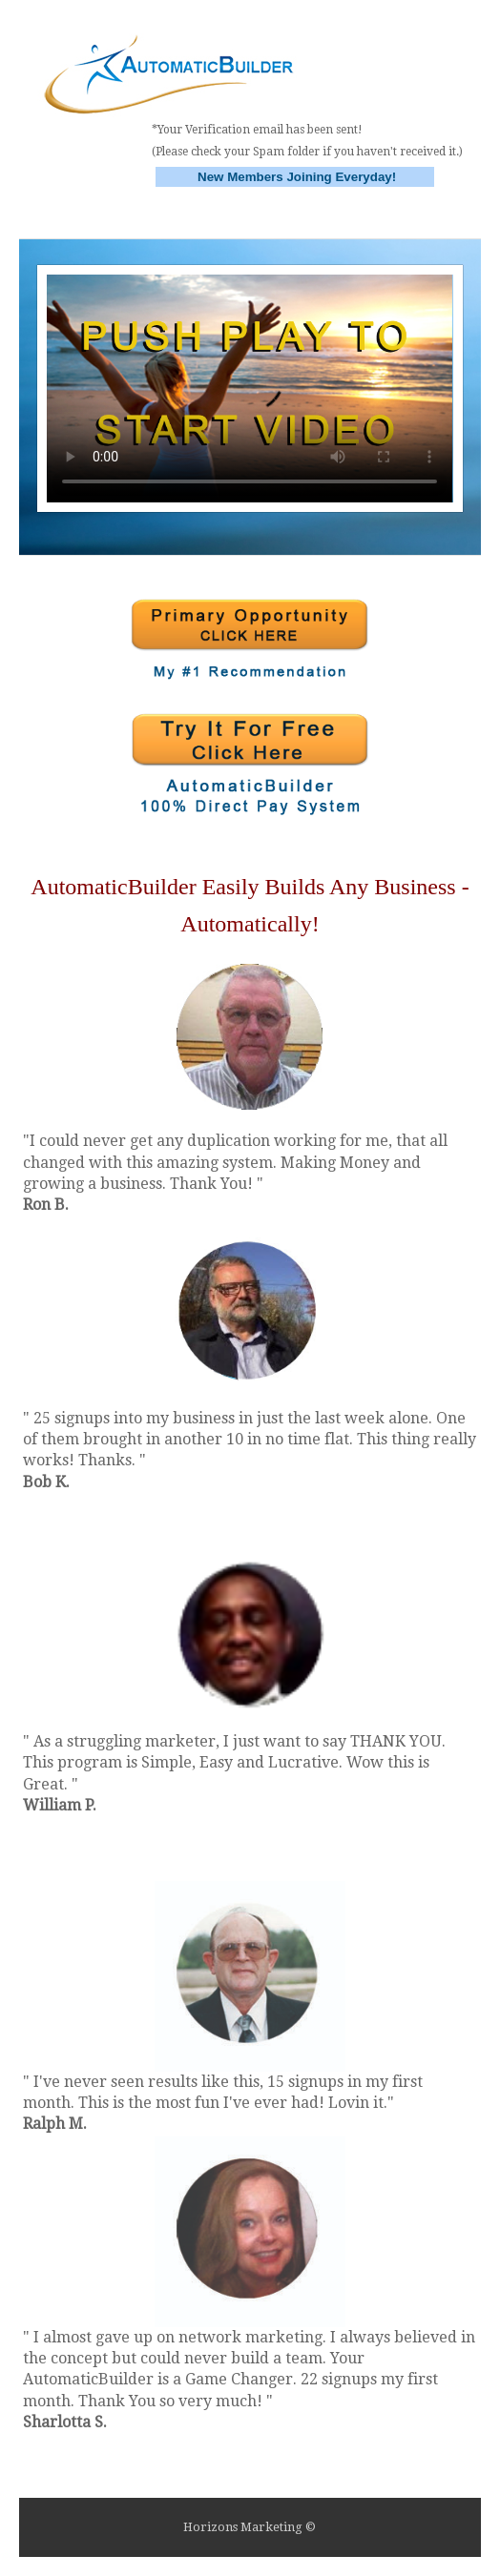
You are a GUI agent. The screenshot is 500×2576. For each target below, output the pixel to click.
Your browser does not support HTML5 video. (249, 388)
